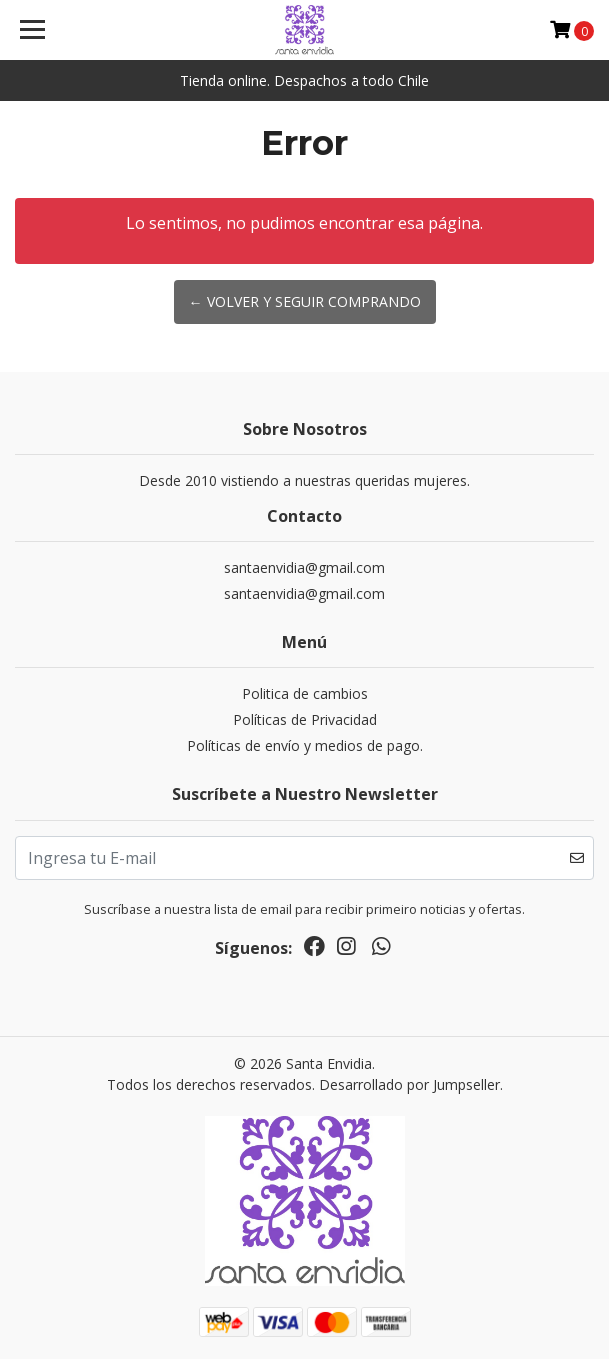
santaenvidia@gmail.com (304, 567)
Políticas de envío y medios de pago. (305, 745)
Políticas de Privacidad (305, 719)
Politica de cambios (305, 693)
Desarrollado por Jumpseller (409, 1084)
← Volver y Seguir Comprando (305, 301)
